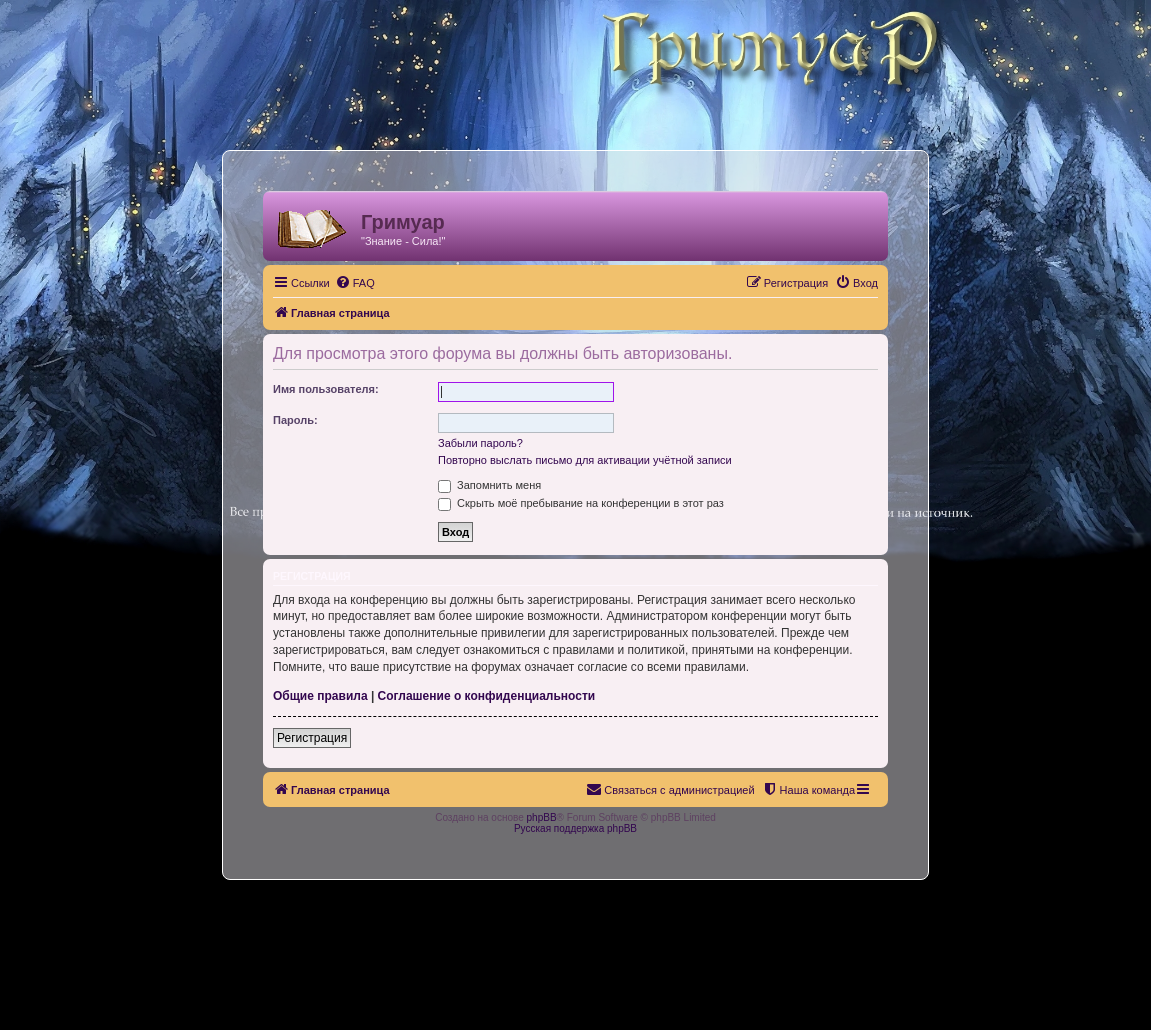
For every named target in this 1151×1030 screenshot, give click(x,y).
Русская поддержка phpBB (575, 828)
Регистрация (312, 738)
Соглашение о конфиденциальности (487, 696)
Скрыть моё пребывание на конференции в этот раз (581, 503)
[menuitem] (355, 283)
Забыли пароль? (480, 443)
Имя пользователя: (326, 389)
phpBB (542, 817)
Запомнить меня (489, 485)
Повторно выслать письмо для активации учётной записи (585, 460)
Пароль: (295, 420)
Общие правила (320, 696)
